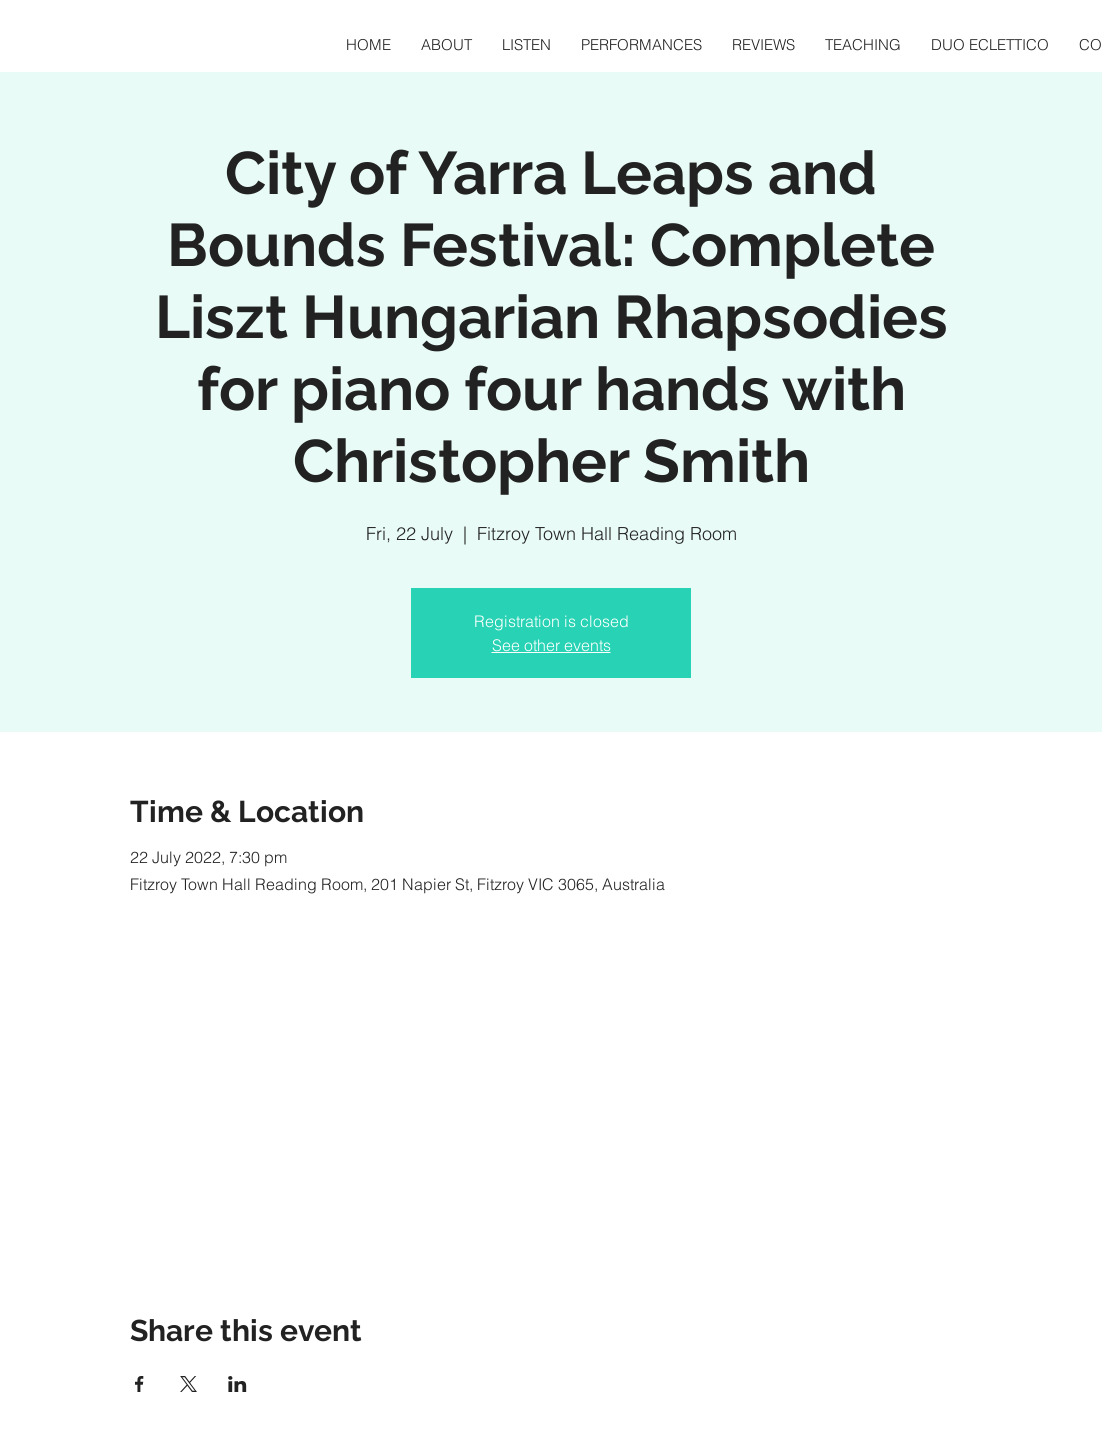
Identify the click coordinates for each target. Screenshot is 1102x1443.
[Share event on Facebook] (139, 1384)
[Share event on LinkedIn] (237, 1384)
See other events (551, 645)
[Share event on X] (188, 1384)
